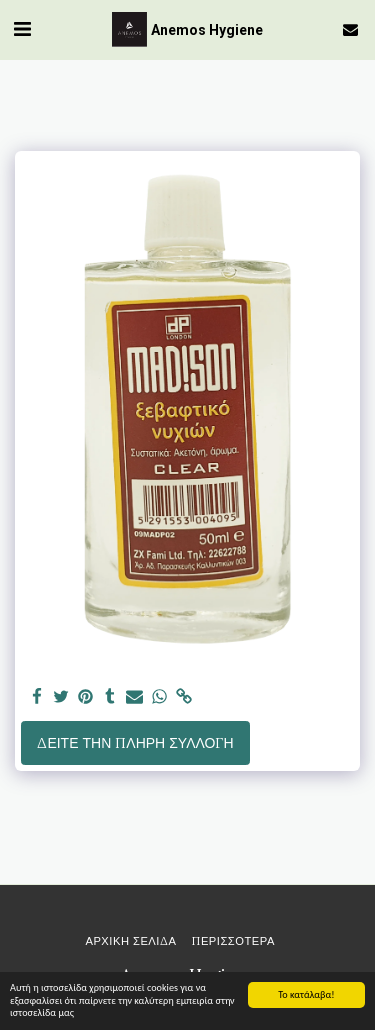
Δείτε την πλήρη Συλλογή (135, 743)
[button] (22, 28)
